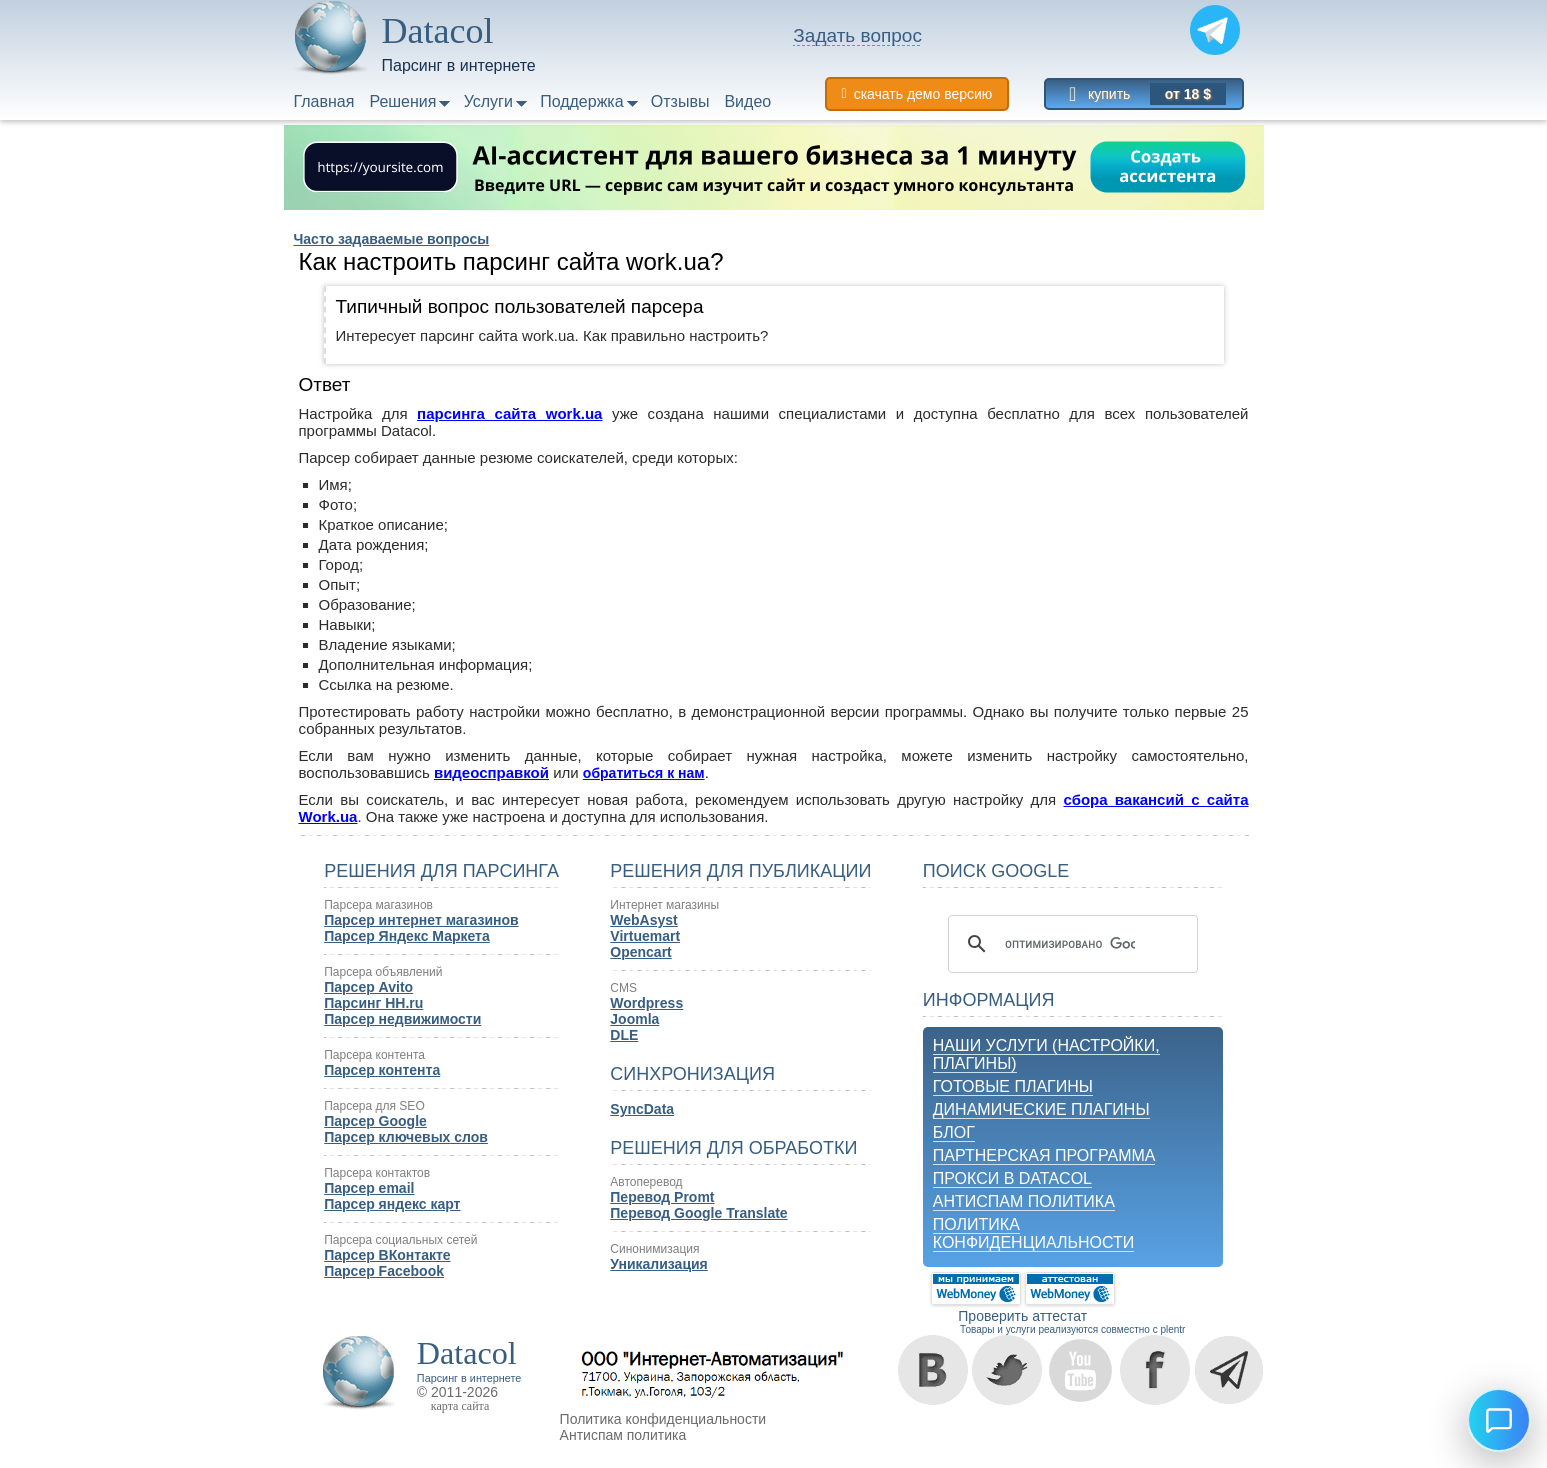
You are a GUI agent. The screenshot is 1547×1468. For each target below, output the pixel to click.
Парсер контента (382, 1070)
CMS (623, 988)
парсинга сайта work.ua (509, 413)
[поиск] (1070, 944)
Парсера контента (374, 1055)
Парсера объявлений (383, 972)
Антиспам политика (1024, 1201)
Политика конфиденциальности (1034, 1233)
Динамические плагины (1041, 1109)
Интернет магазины (664, 905)
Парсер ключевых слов (406, 1137)
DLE (624, 1035)
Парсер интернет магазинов (421, 920)
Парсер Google (375, 1121)
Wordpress (646, 1003)
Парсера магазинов (378, 905)
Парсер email (369, 1188)
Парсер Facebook (384, 1271)
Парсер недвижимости (402, 1019)
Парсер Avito (368, 987)
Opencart (640, 952)
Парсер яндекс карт (392, 1204)
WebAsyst (643, 920)
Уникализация (658, 1264)
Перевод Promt (662, 1197)
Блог (954, 1132)
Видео (747, 101)
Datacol (467, 1353)
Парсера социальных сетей (400, 1240)
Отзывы (680, 101)
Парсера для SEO (374, 1106)
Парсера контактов (377, 1173)
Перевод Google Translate (698, 1213)
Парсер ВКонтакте (387, 1255)
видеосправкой (491, 772)
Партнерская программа (1044, 1155)
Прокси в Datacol (1012, 1178)
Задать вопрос (857, 35)
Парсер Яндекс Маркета (407, 936)
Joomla (634, 1019)
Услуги (488, 101)
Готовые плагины (1013, 1086)
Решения (402, 101)
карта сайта (460, 1406)
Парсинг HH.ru (373, 1003)
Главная (324, 101)
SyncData (642, 1109)
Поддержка (581, 101)
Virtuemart (645, 936)
